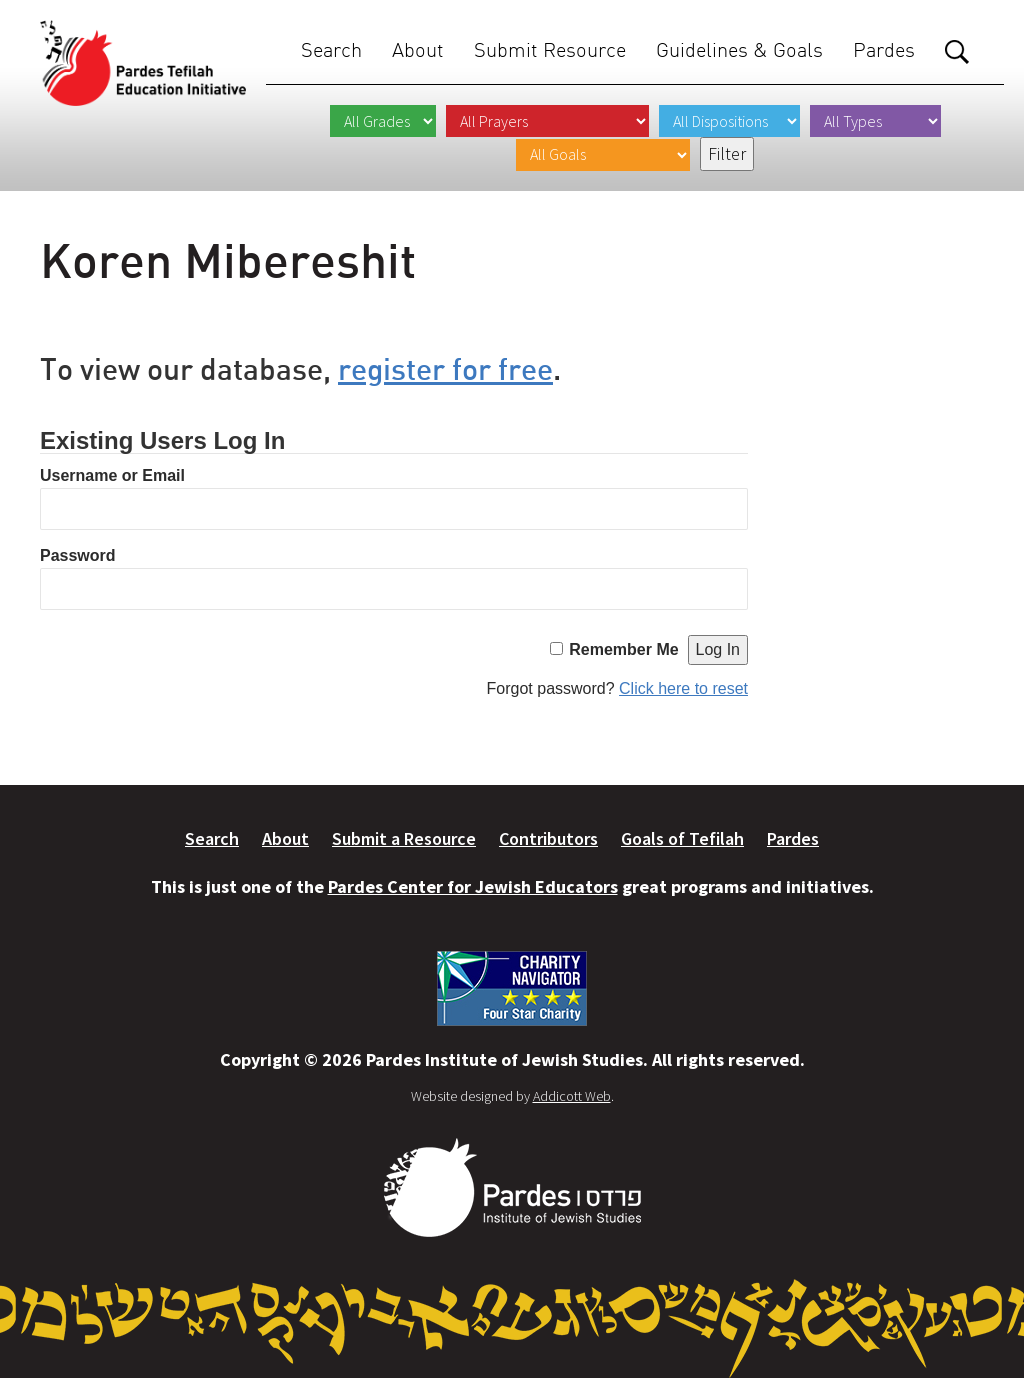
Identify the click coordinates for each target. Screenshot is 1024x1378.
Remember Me (623, 649)
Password (78, 555)
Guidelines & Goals (739, 49)
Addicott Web (572, 1096)
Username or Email (112, 475)
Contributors (548, 838)
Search (331, 49)
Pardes (884, 49)
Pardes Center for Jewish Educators (473, 886)
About (418, 49)
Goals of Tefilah (682, 838)
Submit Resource (550, 49)
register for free (445, 368)
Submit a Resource (404, 838)
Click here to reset (683, 688)
